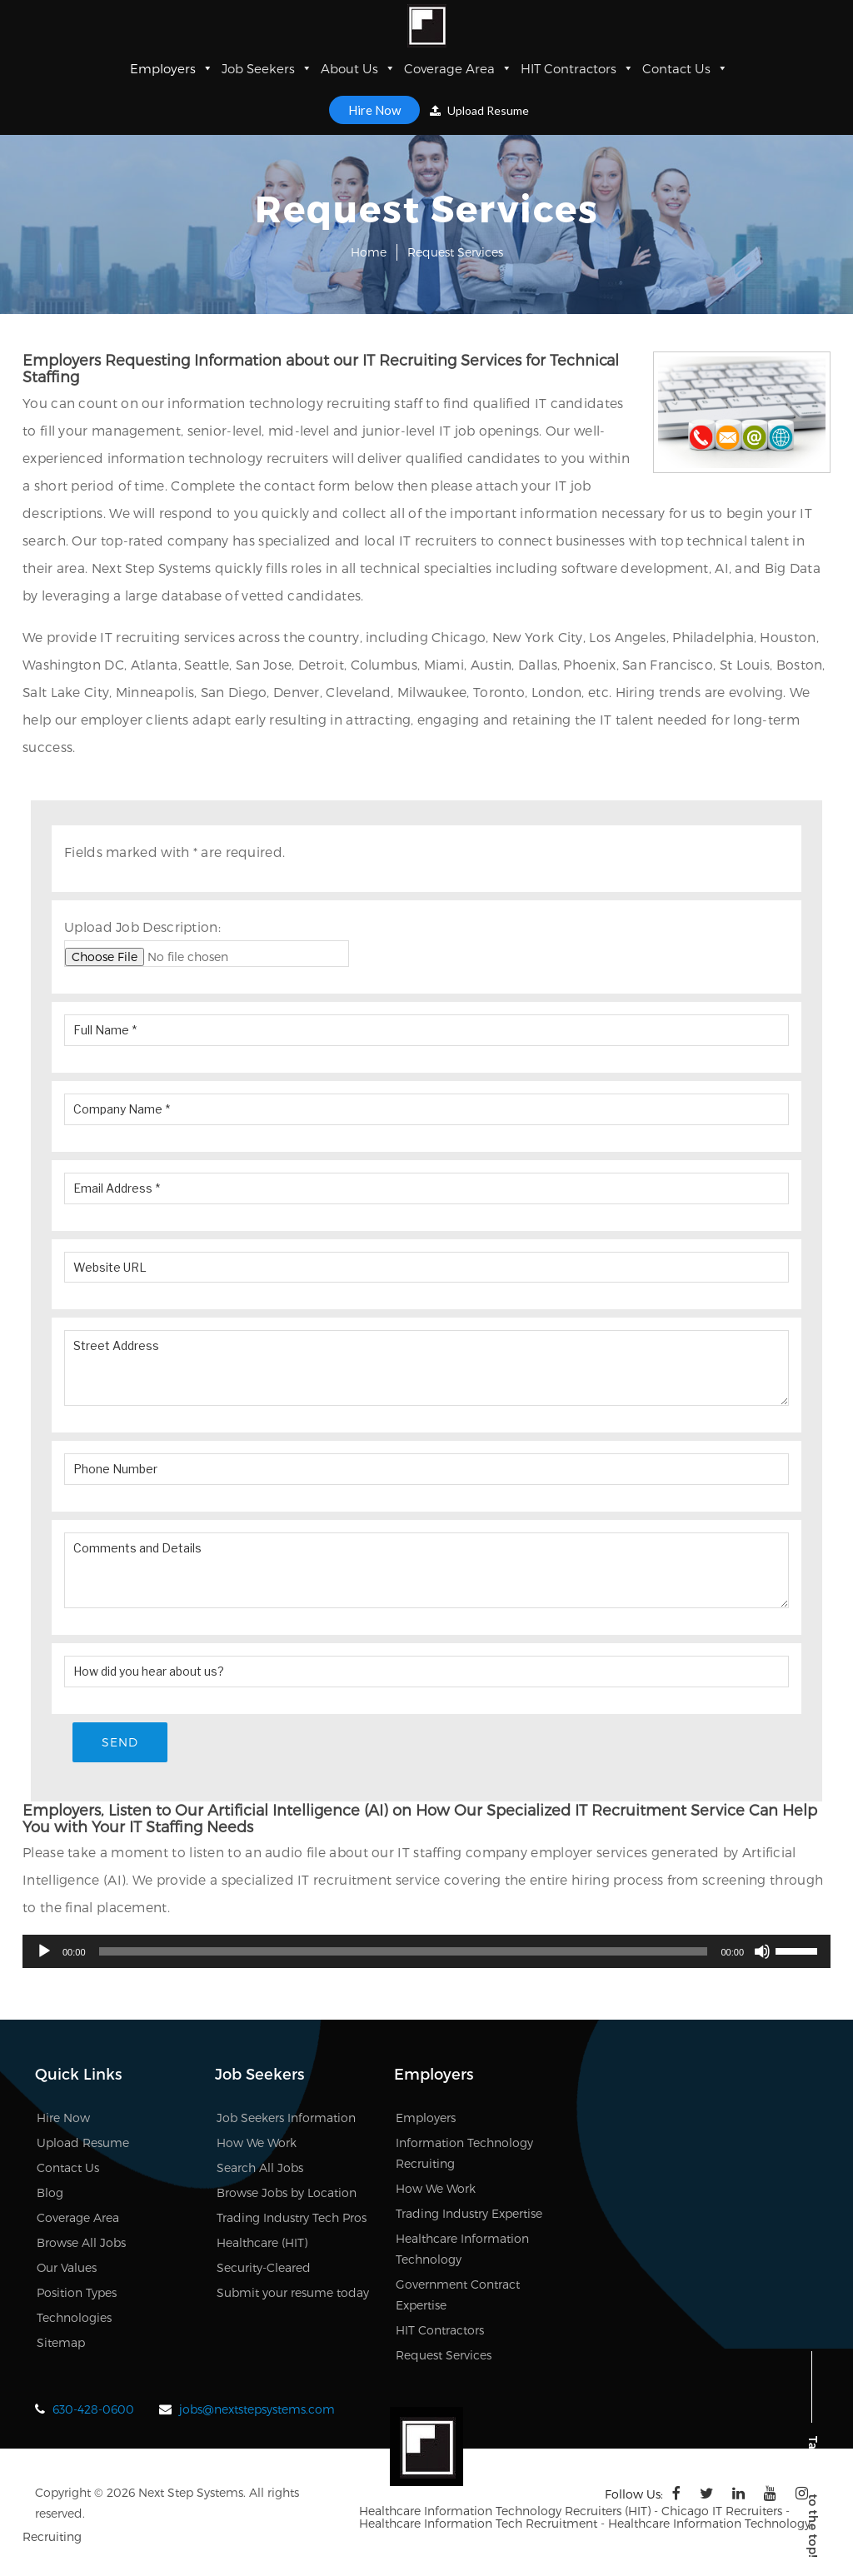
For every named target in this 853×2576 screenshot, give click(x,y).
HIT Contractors (577, 68)
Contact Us (685, 68)
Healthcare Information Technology (462, 2248)
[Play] (44, 1951)
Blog (50, 2192)
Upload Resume (479, 110)
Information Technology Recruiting (464, 2152)
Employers (171, 68)
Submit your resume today (293, 2292)
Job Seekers (267, 68)
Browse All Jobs (81, 2242)
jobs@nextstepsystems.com (257, 2409)
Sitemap (61, 2342)
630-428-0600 (93, 2409)
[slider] (403, 1951)
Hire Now (374, 109)
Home (369, 252)
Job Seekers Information (286, 2117)
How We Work (257, 2142)
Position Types (77, 2292)
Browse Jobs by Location (287, 2192)
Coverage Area (458, 68)
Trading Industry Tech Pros (292, 2217)
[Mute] (762, 1951)
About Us (358, 68)
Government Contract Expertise (458, 2294)
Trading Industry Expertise (469, 2213)
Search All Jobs (260, 2167)
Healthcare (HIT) (262, 2242)
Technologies (74, 2317)
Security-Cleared (264, 2267)
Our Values (67, 2267)
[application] (426, 1951)
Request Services (443, 2355)
